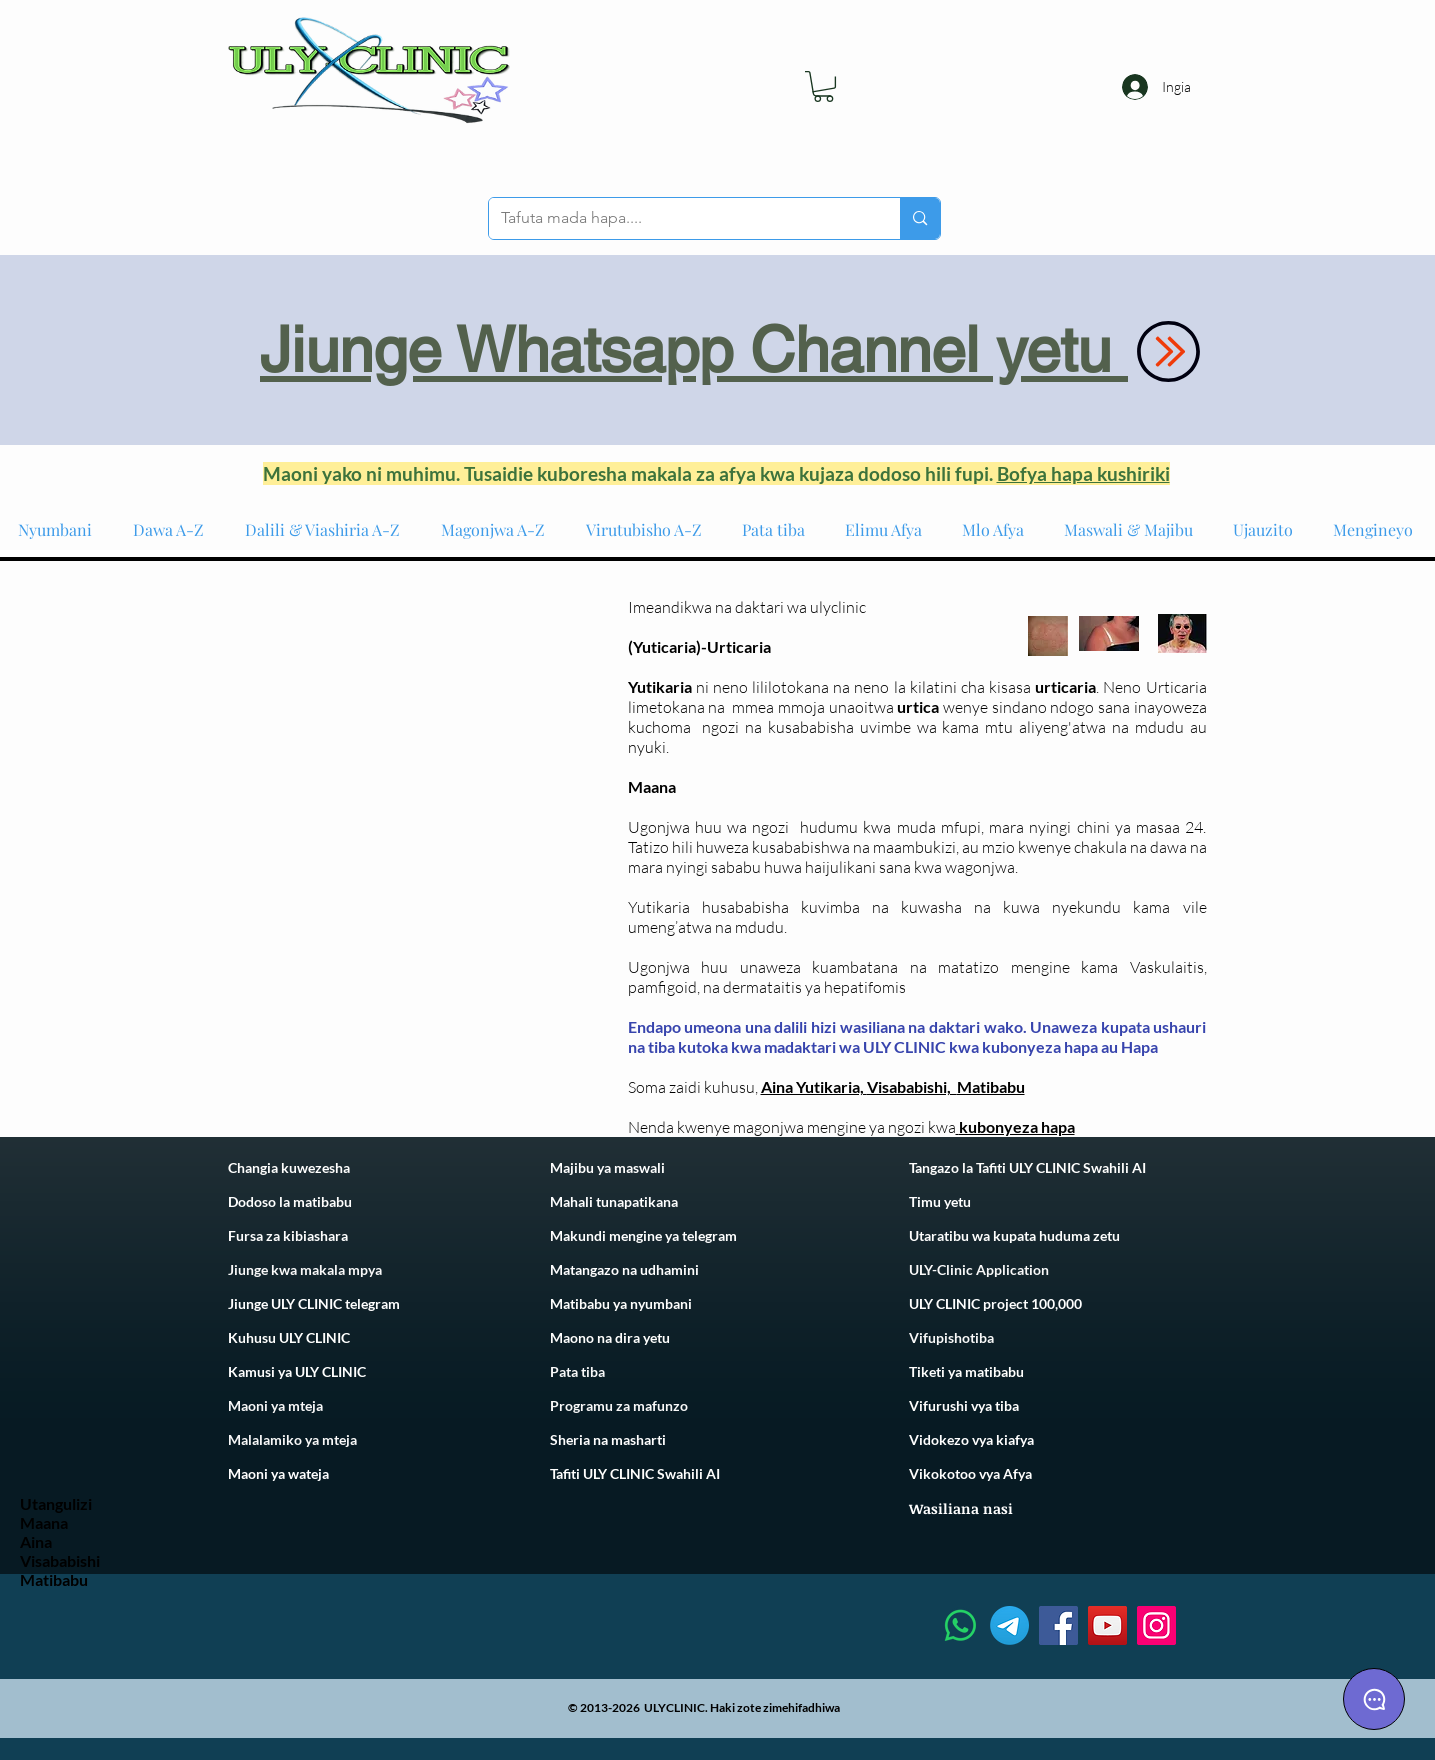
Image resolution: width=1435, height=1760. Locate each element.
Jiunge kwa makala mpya (305, 1269)
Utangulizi (56, 1503)
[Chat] (1374, 1699)
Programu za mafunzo (619, 1405)
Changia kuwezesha (289, 1167)
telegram (708, 1235)
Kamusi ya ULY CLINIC (297, 1371)
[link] (823, 86)
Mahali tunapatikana (614, 1201)
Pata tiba (577, 1371)
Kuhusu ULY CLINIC (289, 1337)
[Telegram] (1009, 1625)
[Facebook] (1058, 1625)
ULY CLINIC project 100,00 (991, 1303)
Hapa (1139, 1046)
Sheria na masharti (608, 1439)
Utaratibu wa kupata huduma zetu (1014, 1235)
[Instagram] (1156, 1625)
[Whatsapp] (960, 1625)
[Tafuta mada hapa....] (680, 218)
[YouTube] (1107, 1625)
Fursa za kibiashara (288, 1235)
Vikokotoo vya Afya (970, 1473)
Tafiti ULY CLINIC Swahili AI (635, 1473)
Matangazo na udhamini (624, 1269)
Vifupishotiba (951, 1337)
